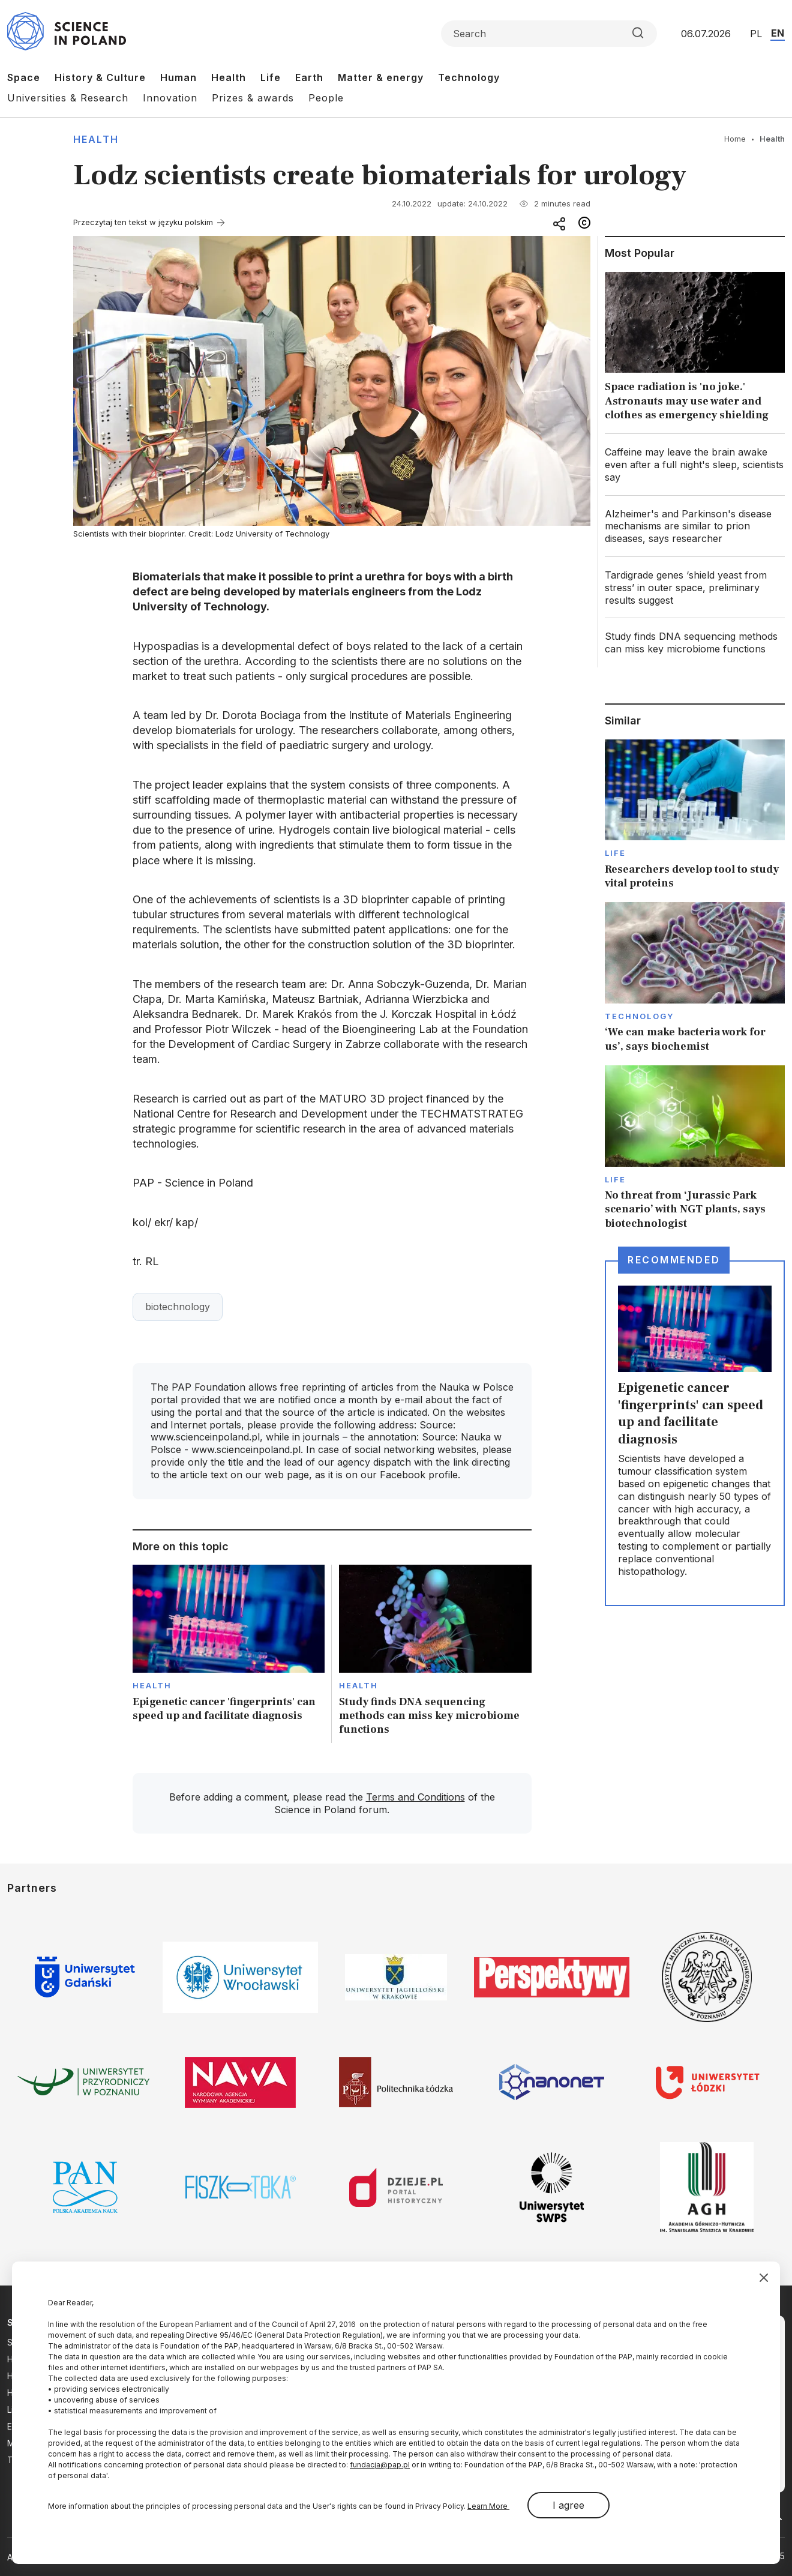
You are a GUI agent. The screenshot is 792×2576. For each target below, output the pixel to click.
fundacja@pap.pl (380, 2464)
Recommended (674, 1260)
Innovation (170, 98)
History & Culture (100, 77)
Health (228, 77)
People (326, 98)
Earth (309, 77)
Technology (469, 77)
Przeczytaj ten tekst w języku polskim (143, 222)
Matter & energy (381, 77)
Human (178, 77)
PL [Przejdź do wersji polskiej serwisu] (756, 34)
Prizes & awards (253, 98)
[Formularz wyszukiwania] (549, 33)
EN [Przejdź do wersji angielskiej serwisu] (777, 33)
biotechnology (177, 1307)
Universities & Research (67, 98)
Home (735, 138)
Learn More (488, 2506)
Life (270, 77)
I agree (568, 2505)
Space (23, 77)
